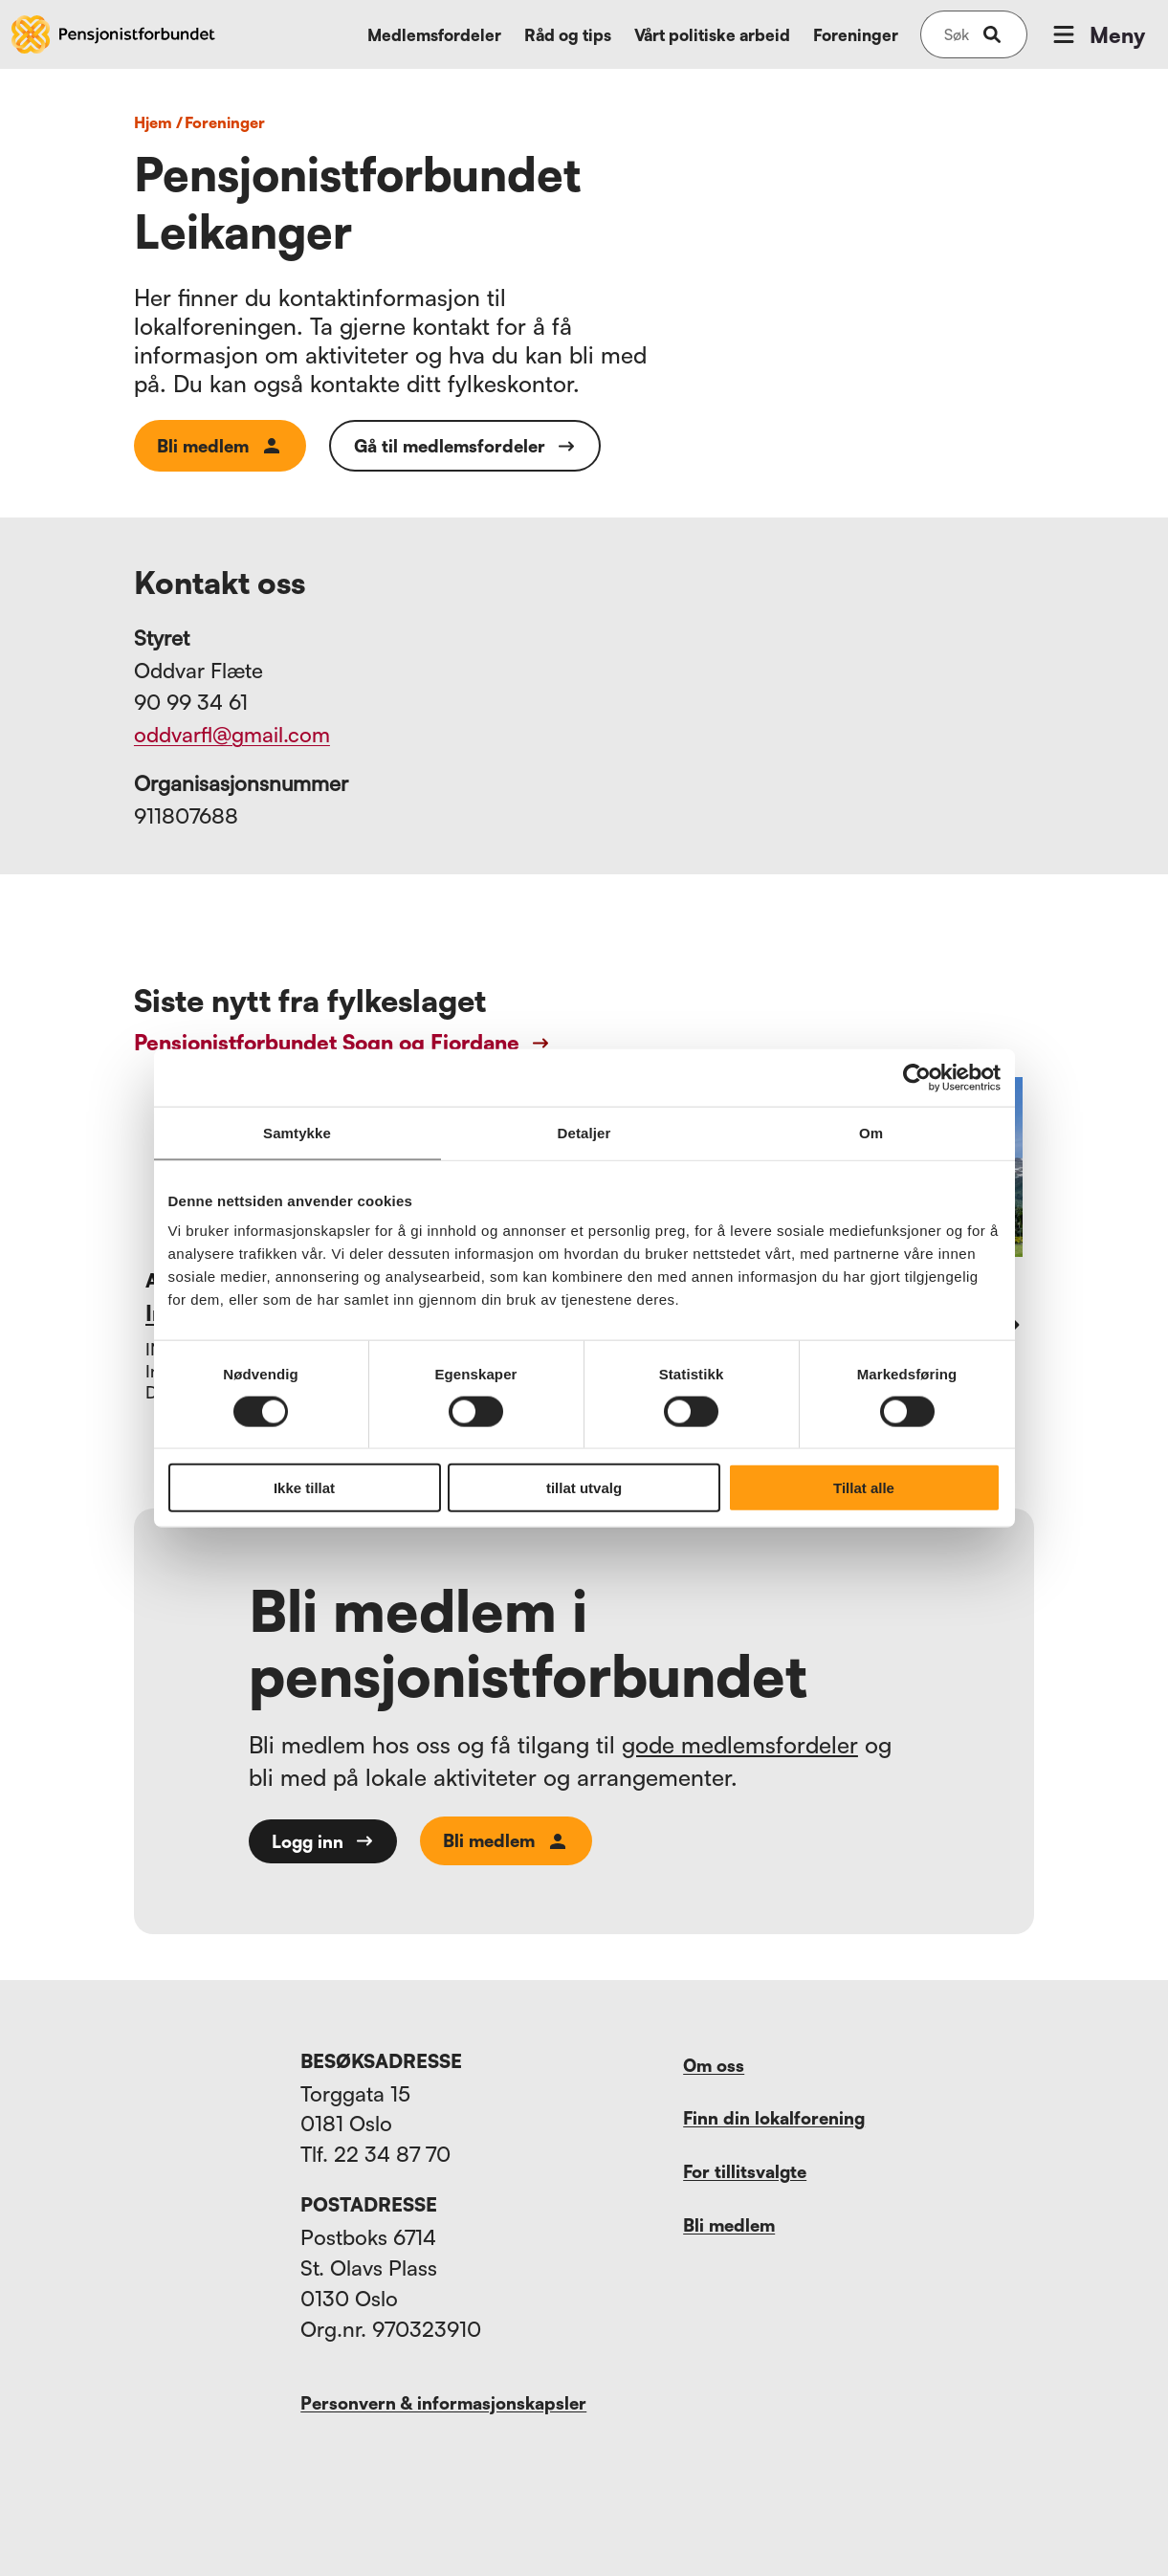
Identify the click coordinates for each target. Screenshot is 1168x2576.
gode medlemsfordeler (740, 1744)
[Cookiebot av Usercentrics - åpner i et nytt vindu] (917, 1077)
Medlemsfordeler (434, 35)
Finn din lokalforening (774, 2117)
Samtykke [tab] (297, 1132)
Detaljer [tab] (584, 1132)
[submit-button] (992, 34)
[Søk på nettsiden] (956, 34)
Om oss (713, 2065)
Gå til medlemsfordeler (465, 445)
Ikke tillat (304, 1488)
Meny (1097, 34)
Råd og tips (567, 35)
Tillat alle (863, 1488)
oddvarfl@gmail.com (232, 734)
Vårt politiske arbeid (712, 35)
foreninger (225, 122)
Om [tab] (871, 1132)
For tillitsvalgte (744, 2171)
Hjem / (158, 122)
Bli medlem (220, 445)
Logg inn (323, 1841)
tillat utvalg (584, 1488)
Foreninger (855, 35)
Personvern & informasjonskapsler (443, 2402)
